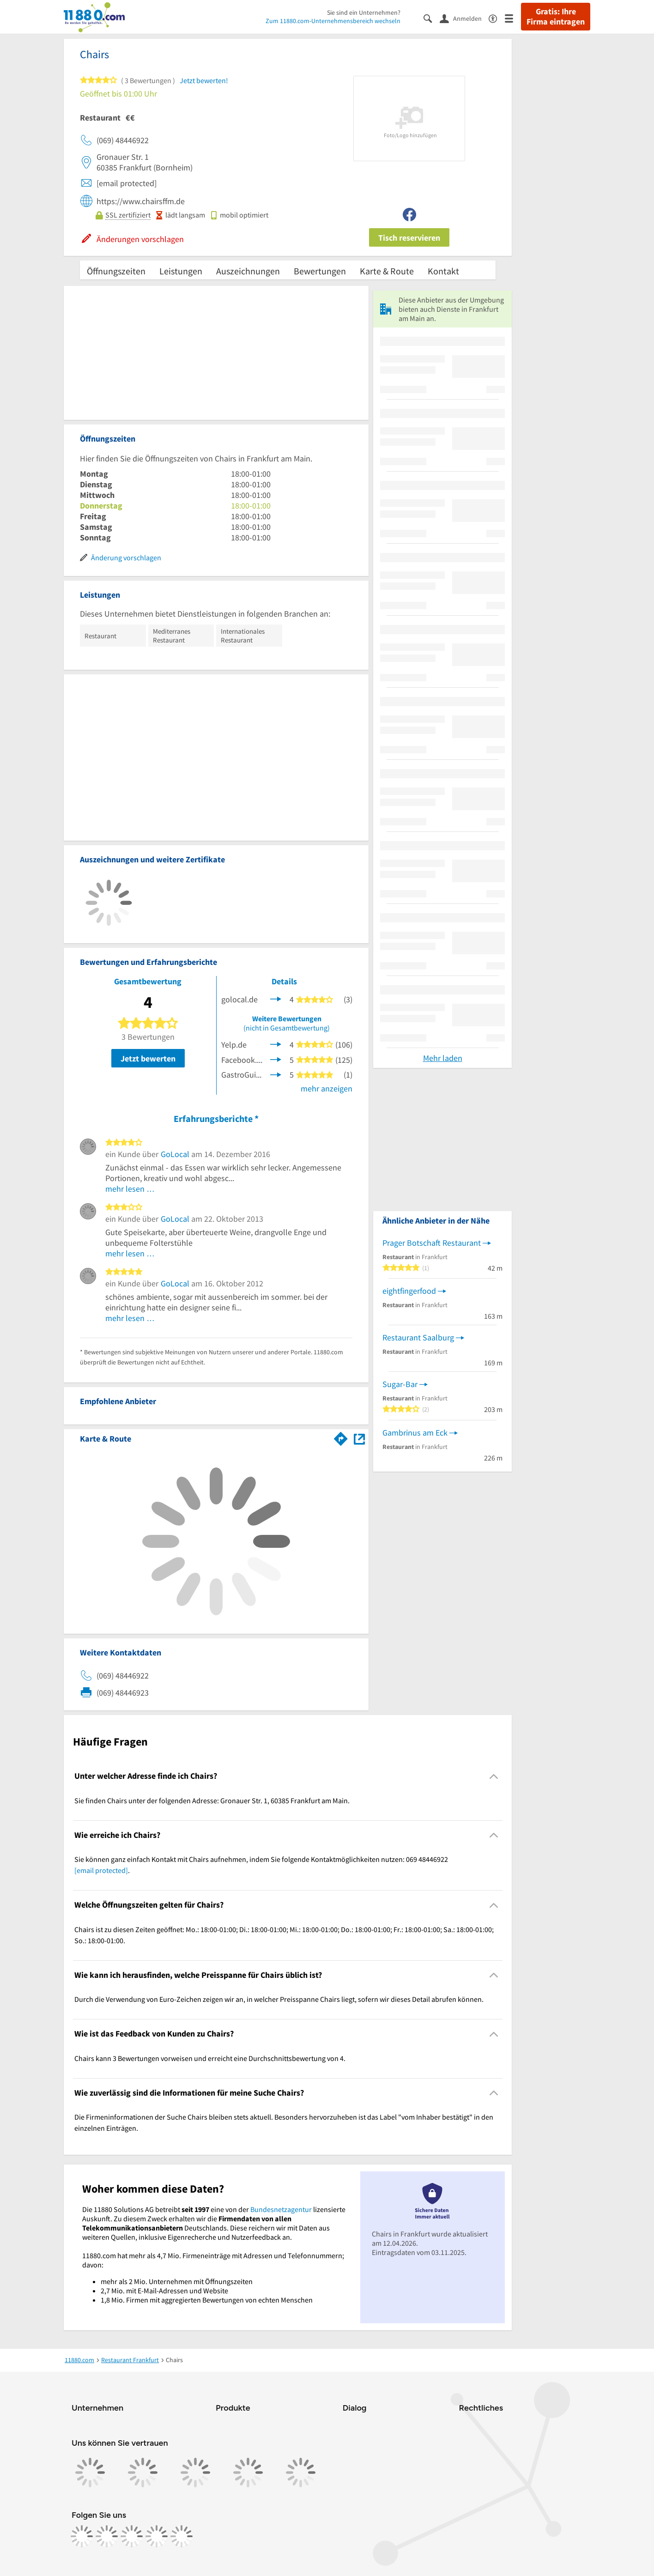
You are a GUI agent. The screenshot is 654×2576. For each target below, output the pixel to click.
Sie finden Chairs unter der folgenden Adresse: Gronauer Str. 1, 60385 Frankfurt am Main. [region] (212, 1800)
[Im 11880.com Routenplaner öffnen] (341, 1437)
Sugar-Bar (400, 1384)
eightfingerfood (409, 1290)
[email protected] (101, 1870)
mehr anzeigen (326, 1088)
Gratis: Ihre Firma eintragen (556, 16)
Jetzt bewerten (148, 1058)
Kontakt (443, 271)
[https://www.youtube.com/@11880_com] (181, 2536)
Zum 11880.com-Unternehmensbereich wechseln (333, 21)
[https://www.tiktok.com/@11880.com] (131, 2536)
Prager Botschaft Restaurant (431, 1242)
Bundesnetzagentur (281, 2209)
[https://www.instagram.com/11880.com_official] (107, 2536)
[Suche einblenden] (432, 18)
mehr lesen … (130, 1188)
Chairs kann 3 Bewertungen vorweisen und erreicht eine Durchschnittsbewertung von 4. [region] (209, 2058)
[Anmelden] (464, 18)
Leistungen (180, 271)
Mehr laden (442, 1058)
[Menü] (513, 18)
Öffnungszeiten (116, 271)
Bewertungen (320, 271)
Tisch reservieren (409, 237)
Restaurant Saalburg (418, 1337)
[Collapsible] (494, 1776)
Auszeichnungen (248, 271)
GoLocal (175, 1154)
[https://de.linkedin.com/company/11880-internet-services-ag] (156, 2536)
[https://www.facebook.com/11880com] (82, 2536)
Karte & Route (387, 271)
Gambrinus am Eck (415, 1432)
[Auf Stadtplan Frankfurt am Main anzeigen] (359, 1438)
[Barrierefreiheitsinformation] (497, 18)
